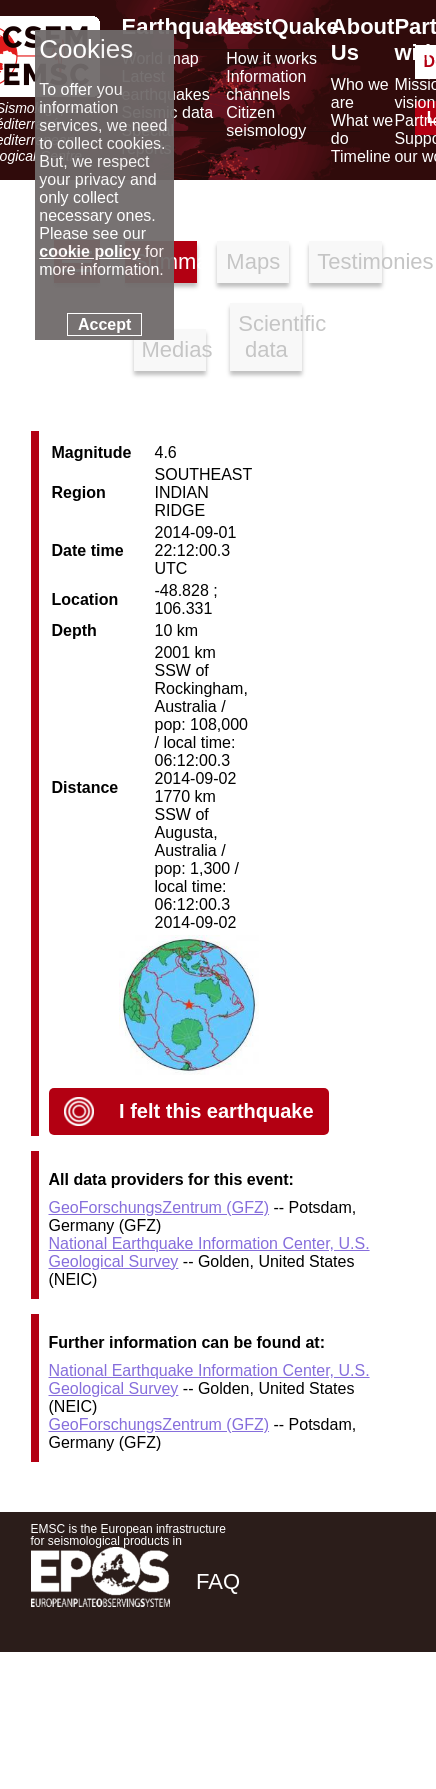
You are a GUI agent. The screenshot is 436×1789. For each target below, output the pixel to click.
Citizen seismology (266, 121)
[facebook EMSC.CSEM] (213, 1722)
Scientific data (270, 336)
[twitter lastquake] (267, 1722)
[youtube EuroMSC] (376, 1722)
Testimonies (349, 261)
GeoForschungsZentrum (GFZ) (159, 1207)
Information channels (266, 85)
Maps (253, 261)
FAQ (218, 1581)
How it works (271, 58)
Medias (174, 349)
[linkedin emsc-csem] (321, 1722)
